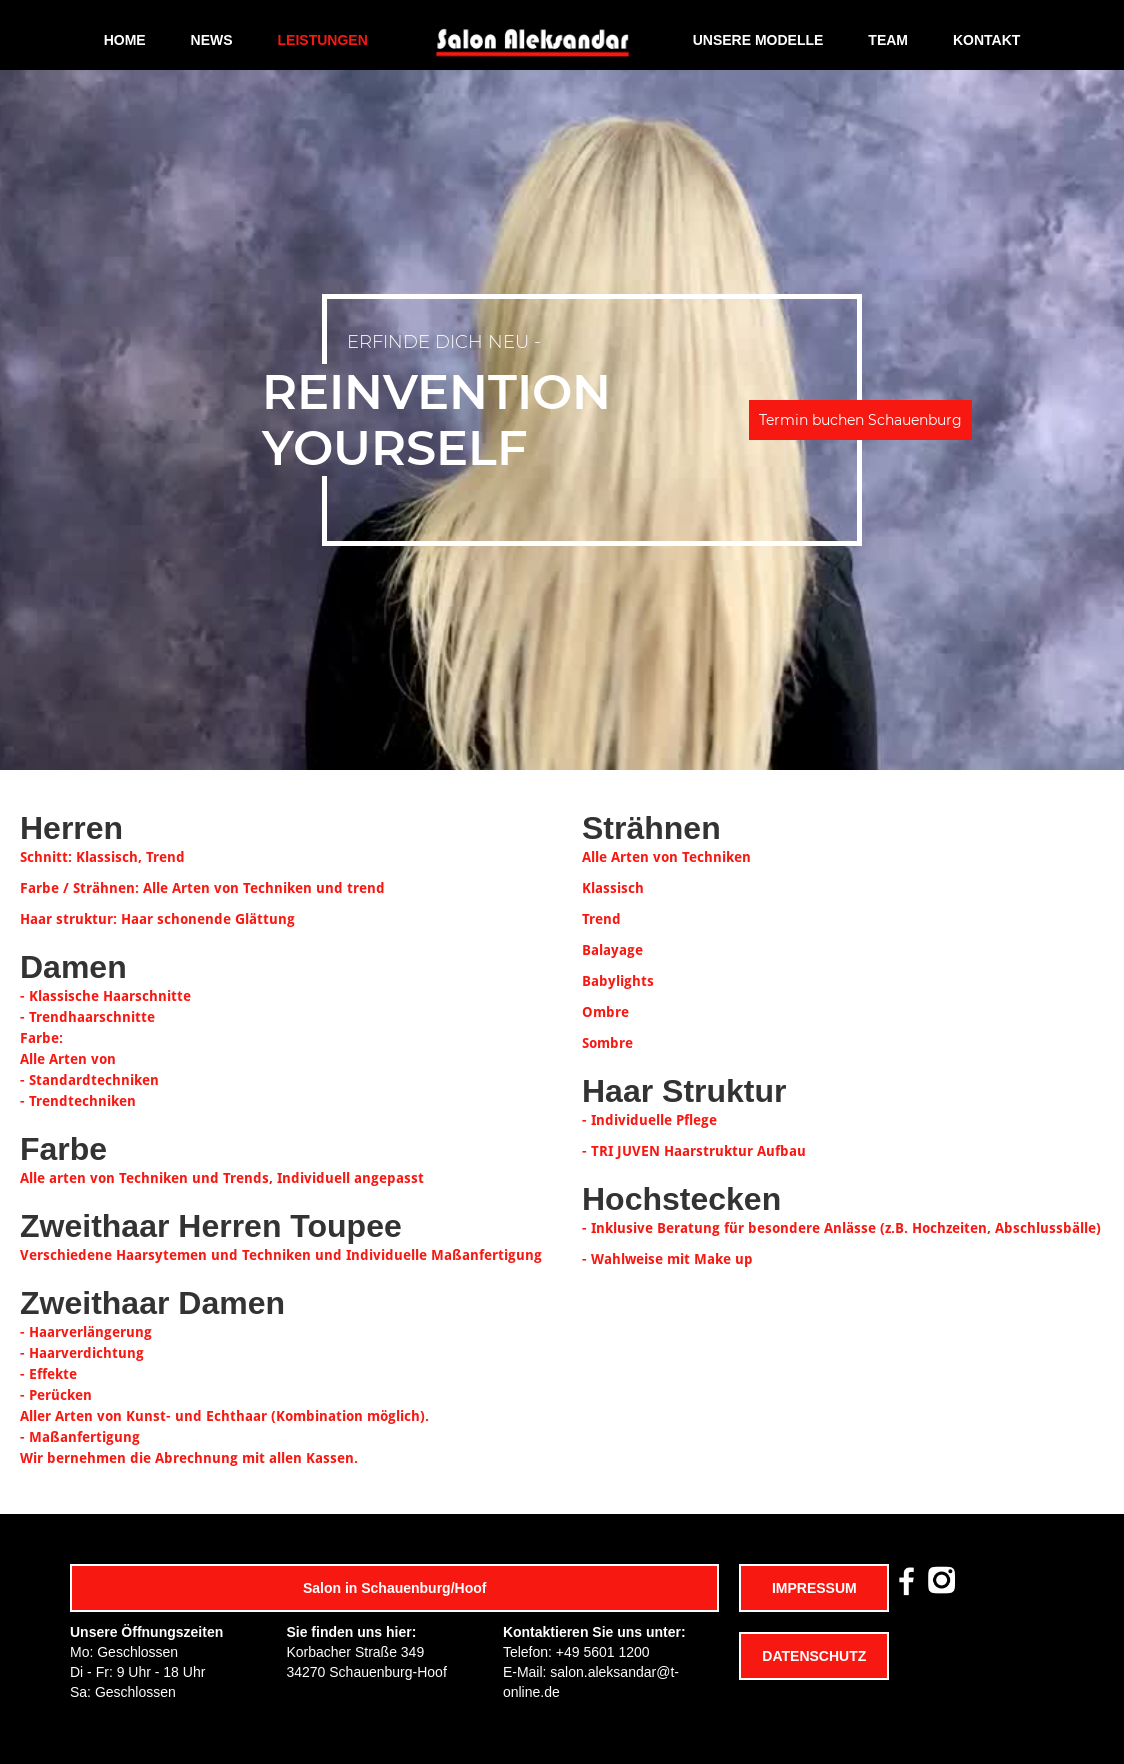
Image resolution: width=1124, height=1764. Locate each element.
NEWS (212, 40)
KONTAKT (986, 40)
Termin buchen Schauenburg (860, 420)
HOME (125, 40)
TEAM (888, 40)
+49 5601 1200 (603, 1652)
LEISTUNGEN (323, 40)
